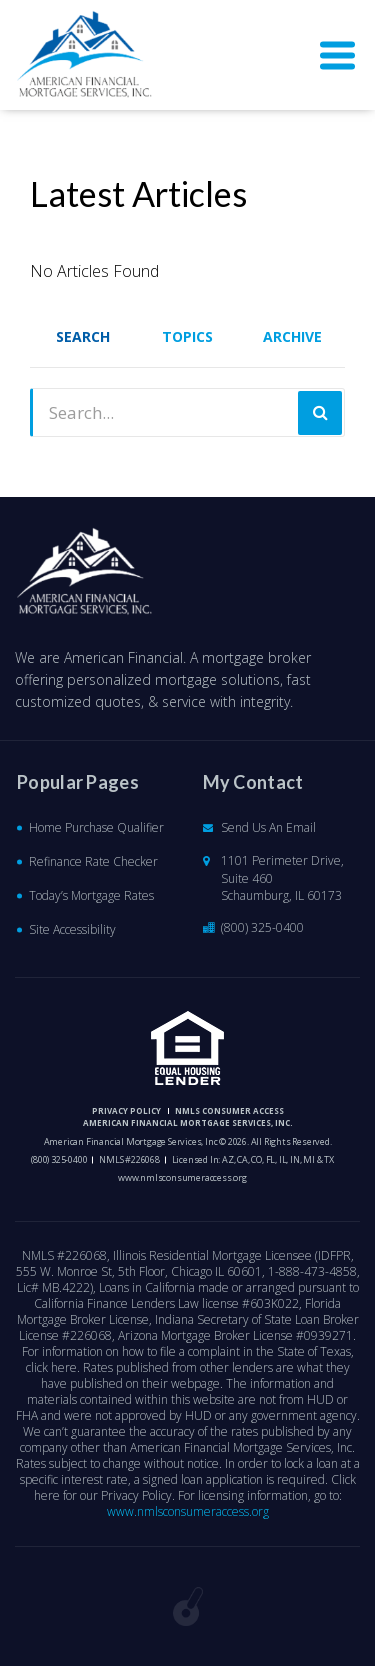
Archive (292, 336)
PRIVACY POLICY (126, 1110)
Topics (187, 336)
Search (83, 336)
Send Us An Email (268, 827)
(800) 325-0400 (262, 927)
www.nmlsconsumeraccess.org (182, 1177)
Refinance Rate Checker (93, 861)
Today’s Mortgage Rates (91, 895)
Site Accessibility (72, 929)
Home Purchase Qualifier (96, 827)
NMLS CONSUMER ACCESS (229, 1110)
